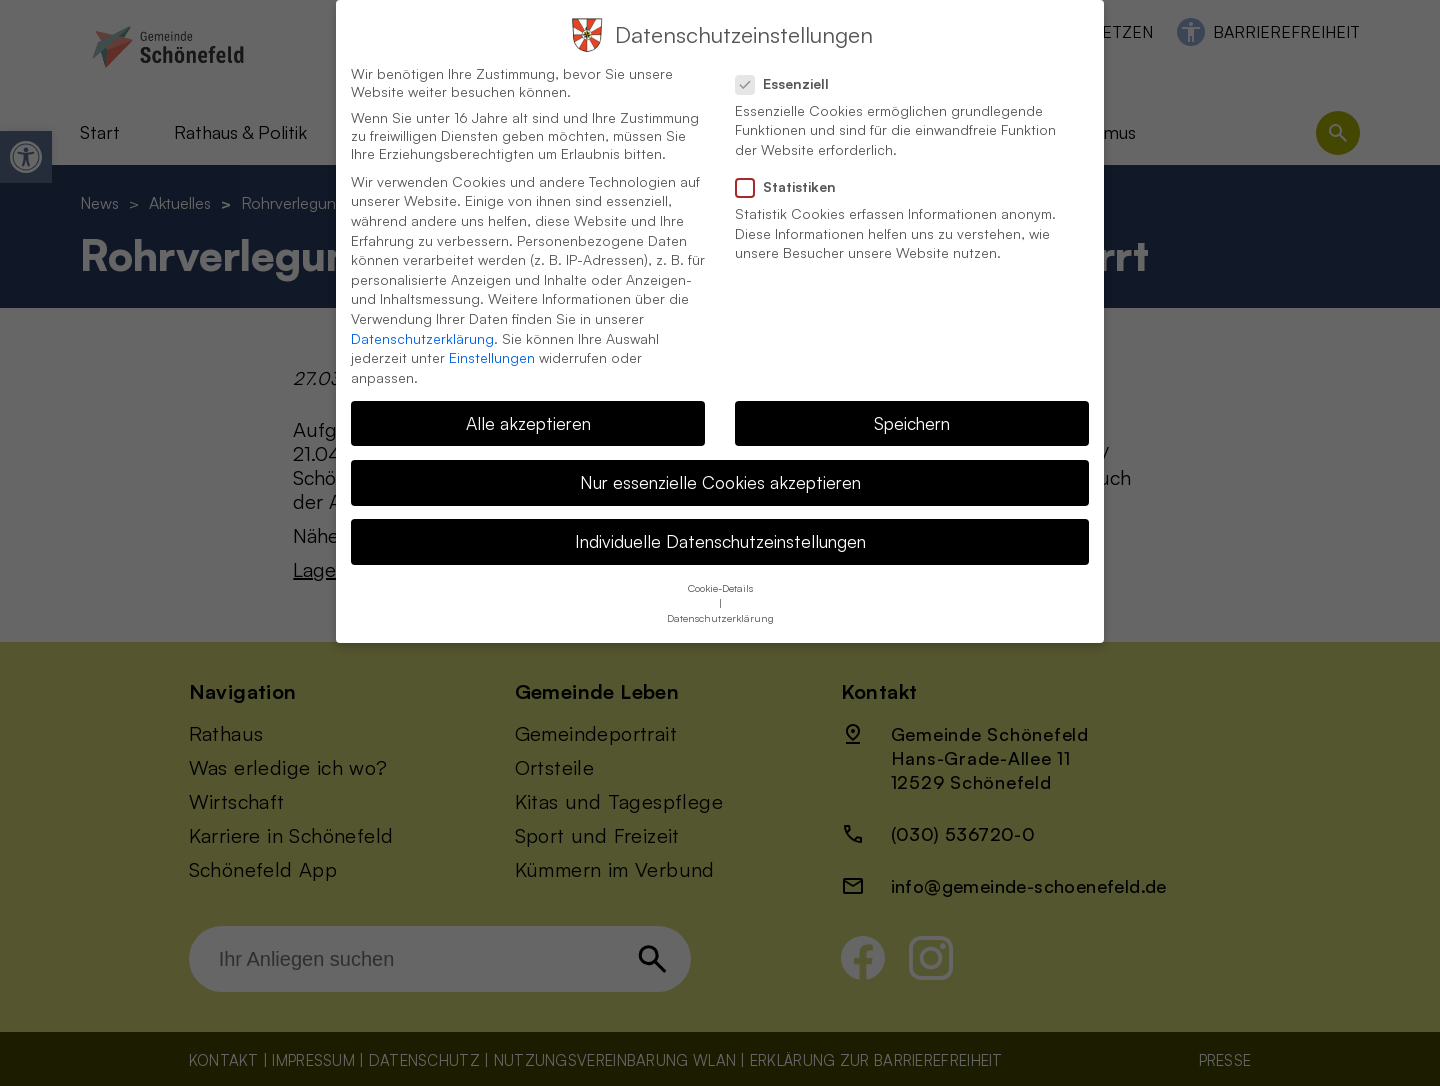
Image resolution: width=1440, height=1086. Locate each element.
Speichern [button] (912, 407)
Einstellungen (492, 341)
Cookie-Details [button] (720, 573)
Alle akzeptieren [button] (528, 407)
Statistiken (794, 171)
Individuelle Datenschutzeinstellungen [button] (720, 525)
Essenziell (790, 68)
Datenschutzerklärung (422, 322)
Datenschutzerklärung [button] (720, 603)
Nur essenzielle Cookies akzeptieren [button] (720, 466)
